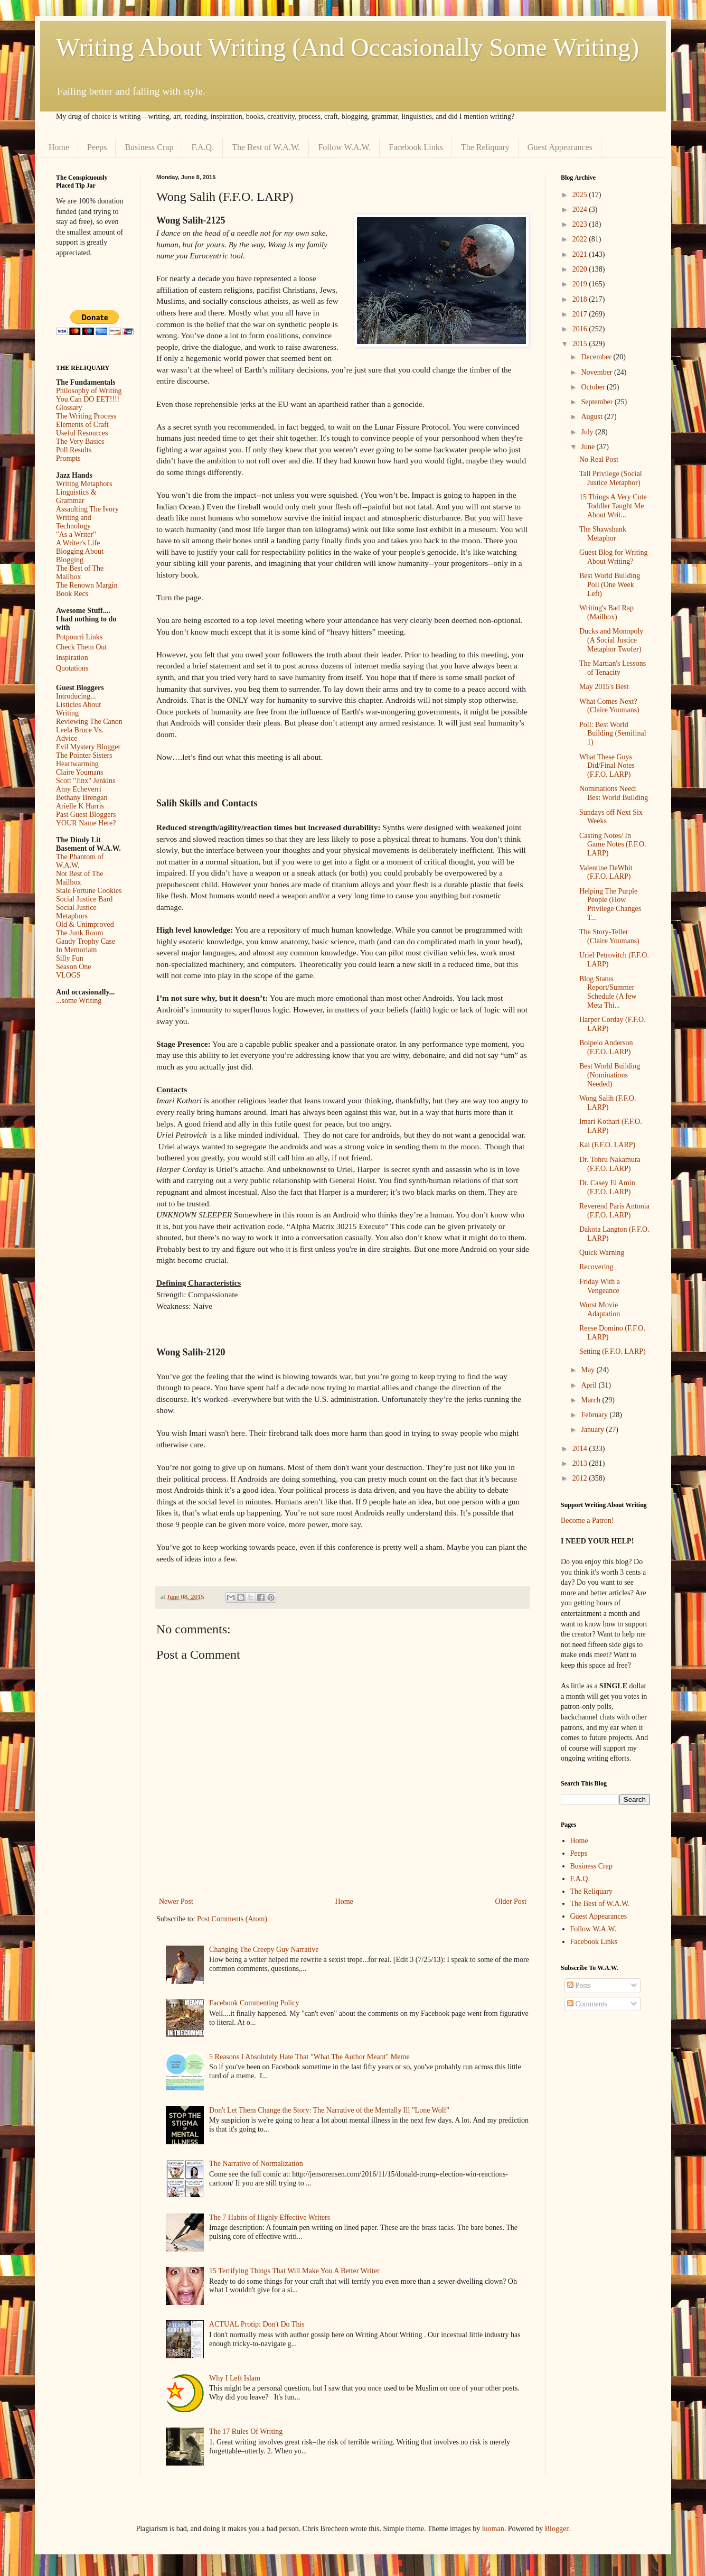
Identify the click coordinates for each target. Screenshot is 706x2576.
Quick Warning (601, 1253)
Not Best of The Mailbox (79, 878)
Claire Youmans (79, 772)
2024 (580, 209)
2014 (580, 1449)
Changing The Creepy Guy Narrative (263, 1950)
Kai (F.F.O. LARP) (607, 1145)
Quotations (72, 668)
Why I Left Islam (234, 2378)
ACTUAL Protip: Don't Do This (257, 2324)
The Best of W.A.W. (266, 147)
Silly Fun (69, 958)
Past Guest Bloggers (86, 815)
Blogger (556, 2529)
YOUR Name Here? (86, 823)
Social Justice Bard (84, 899)
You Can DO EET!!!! (87, 399)
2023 (580, 224)
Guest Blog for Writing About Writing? (613, 556)
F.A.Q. (202, 147)
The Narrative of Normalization (256, 2164)
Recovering (596, 1267)
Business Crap (149, 147)
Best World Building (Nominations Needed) (609, 1075)
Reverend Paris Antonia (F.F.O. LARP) (614, 1210)
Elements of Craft (82, 425)
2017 (580, 314)
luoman (493, 2529)
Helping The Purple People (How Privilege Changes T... (610, 904)
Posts (579, 1985)
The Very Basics (80, 441)
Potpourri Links (79, 637)
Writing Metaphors (84, 484)
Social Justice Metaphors (76, 912)
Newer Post (176, 1901)
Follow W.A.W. (344, 147)
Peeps (97, 147)
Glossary (69, 408)
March (591, 1400)
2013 (580, 1463)
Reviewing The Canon (89, 722)
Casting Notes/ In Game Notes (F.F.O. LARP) (612, 845)
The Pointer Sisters (84, 755)
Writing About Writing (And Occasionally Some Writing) (347, 47)
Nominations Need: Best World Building (613, 793)
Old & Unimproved (85, 924)
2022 (580, 239)
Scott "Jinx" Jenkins (86, 781)
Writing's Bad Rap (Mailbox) (606, 612)
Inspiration (72, 658)
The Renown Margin (86, 585)
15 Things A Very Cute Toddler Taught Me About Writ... (613, 506)
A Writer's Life (78, 543)
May (588, 1370)
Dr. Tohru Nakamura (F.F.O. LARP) (610, 1164)
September (597, 402)
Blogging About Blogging (79, 555)
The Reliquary (485, 147)
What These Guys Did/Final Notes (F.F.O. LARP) (607, 766)
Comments (587, 2004)
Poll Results (73, 450)
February (595, 1415)
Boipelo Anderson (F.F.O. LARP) (606, 1047)
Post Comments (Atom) (232, 1919)
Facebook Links (416, 147)
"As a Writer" (76, 534)
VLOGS (68, 975)
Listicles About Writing (78, 709)
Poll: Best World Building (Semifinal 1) (612, 734)
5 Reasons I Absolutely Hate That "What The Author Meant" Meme (309, 2057)
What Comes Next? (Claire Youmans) (609, 706)
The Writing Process (86, 416)
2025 (580, 195)
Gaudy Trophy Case (85, 941)
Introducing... (76, 696)
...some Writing (78, 1001)
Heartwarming (77, 764)
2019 (580, 284)
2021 (580, 254)
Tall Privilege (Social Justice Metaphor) (610, 478)
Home (59, 147)
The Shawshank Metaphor (602, 533)
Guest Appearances (560, 147)
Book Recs (72, 594)
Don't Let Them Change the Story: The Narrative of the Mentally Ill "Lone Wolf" (329, 2110)
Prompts (68, 458)
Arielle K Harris (80, 806)
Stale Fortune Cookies (88, 891)
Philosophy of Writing (88, 391)
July (588, 432)
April (589, 1385)
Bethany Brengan (82, 798)
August (592, 417)
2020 (580, 269)
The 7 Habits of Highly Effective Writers (269, 2217)
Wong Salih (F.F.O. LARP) (607, 1102)
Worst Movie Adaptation (599, 1309)
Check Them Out (81, 647)
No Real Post (598, 459)
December (597, 357)
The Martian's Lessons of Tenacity (612, 667)
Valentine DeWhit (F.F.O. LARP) (606, 872)
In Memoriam (76, 950)
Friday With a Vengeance (599, 1286)
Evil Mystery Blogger (88, 747)
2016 (580, 329)
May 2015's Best (604, 687)
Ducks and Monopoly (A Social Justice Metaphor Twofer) (611, 640)
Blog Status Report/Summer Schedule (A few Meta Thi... (607, 992)
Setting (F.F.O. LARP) (612, 1351)
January (593, 1430)
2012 (580, 1478)
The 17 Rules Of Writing (246, 2431)
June (588, 447)
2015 (580, 344)
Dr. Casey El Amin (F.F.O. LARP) (607, 1187)
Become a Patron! (587, 1520)
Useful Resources (82, 433)
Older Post (511, 1901)
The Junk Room (79, 933)
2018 (580, 299)
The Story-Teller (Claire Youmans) (609, 936)
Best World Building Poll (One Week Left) (609, 585)
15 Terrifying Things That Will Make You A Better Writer (294, 2271)
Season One (73, 967)
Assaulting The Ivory (87, 509)
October (594, 387)
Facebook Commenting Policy (254, 2003)
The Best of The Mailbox (79, 572)
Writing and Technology (73, 522)
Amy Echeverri (78, 789)
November (597, 372)
